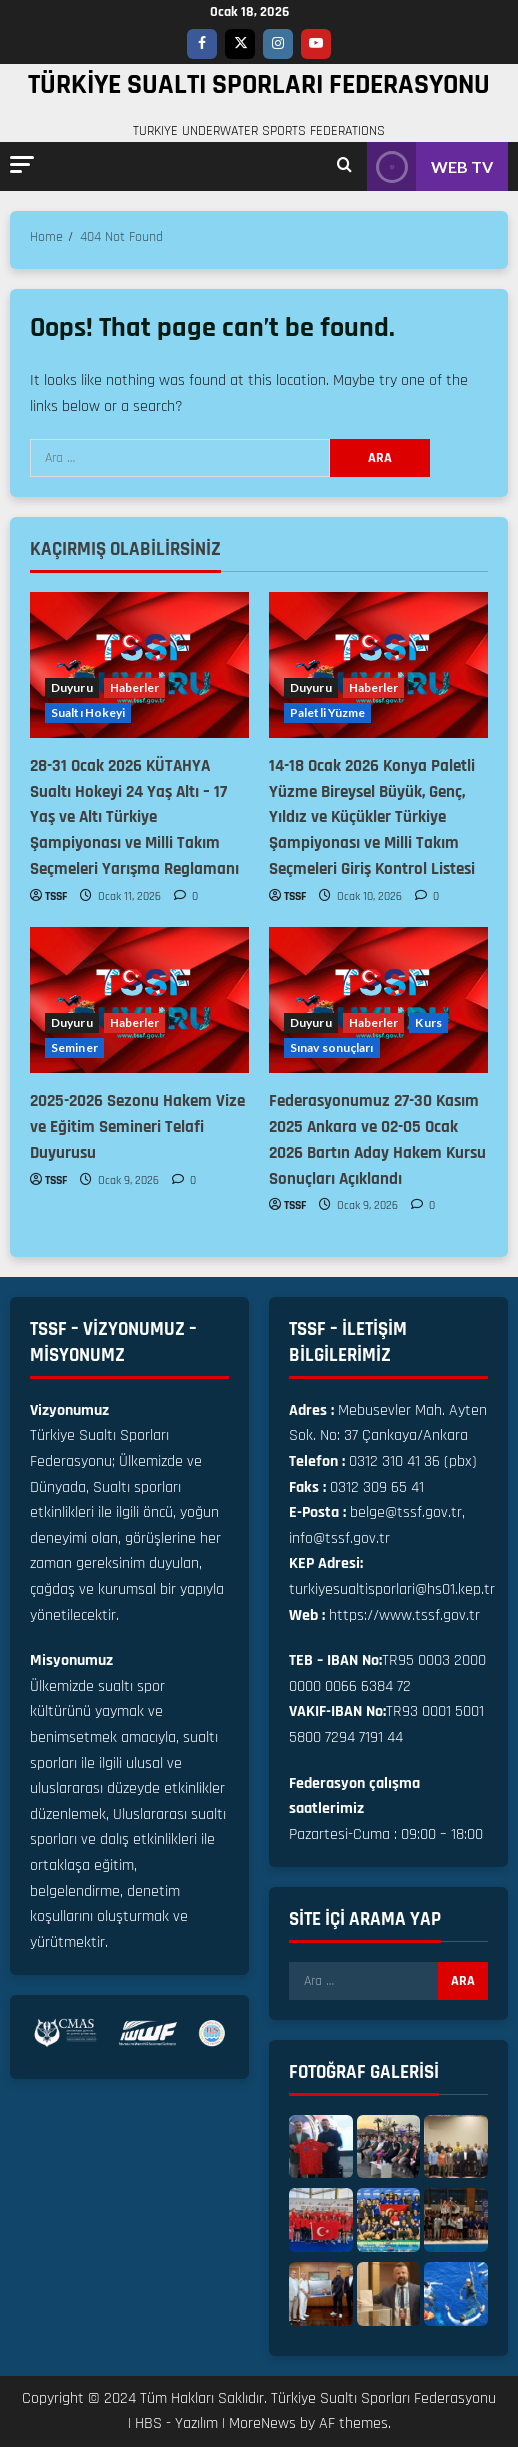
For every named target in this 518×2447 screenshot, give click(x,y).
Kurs (428, 1022)
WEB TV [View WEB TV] (430, 166)
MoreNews (262, 2423)
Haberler (135, 687)
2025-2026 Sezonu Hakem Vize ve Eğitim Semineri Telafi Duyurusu (137, 1127)
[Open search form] (344, 167)
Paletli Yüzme (327, 712)
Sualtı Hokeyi (88, 712)
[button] (22, 164)
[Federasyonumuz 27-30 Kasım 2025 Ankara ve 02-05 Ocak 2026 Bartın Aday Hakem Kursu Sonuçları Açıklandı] (378, 1000)
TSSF (56, 896)
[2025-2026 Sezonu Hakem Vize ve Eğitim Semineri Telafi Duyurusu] (139, 1000)
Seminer (74, 1047)
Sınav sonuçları (332, 1047)
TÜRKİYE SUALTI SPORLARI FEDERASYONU (259, 85)
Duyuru (72, 687)
